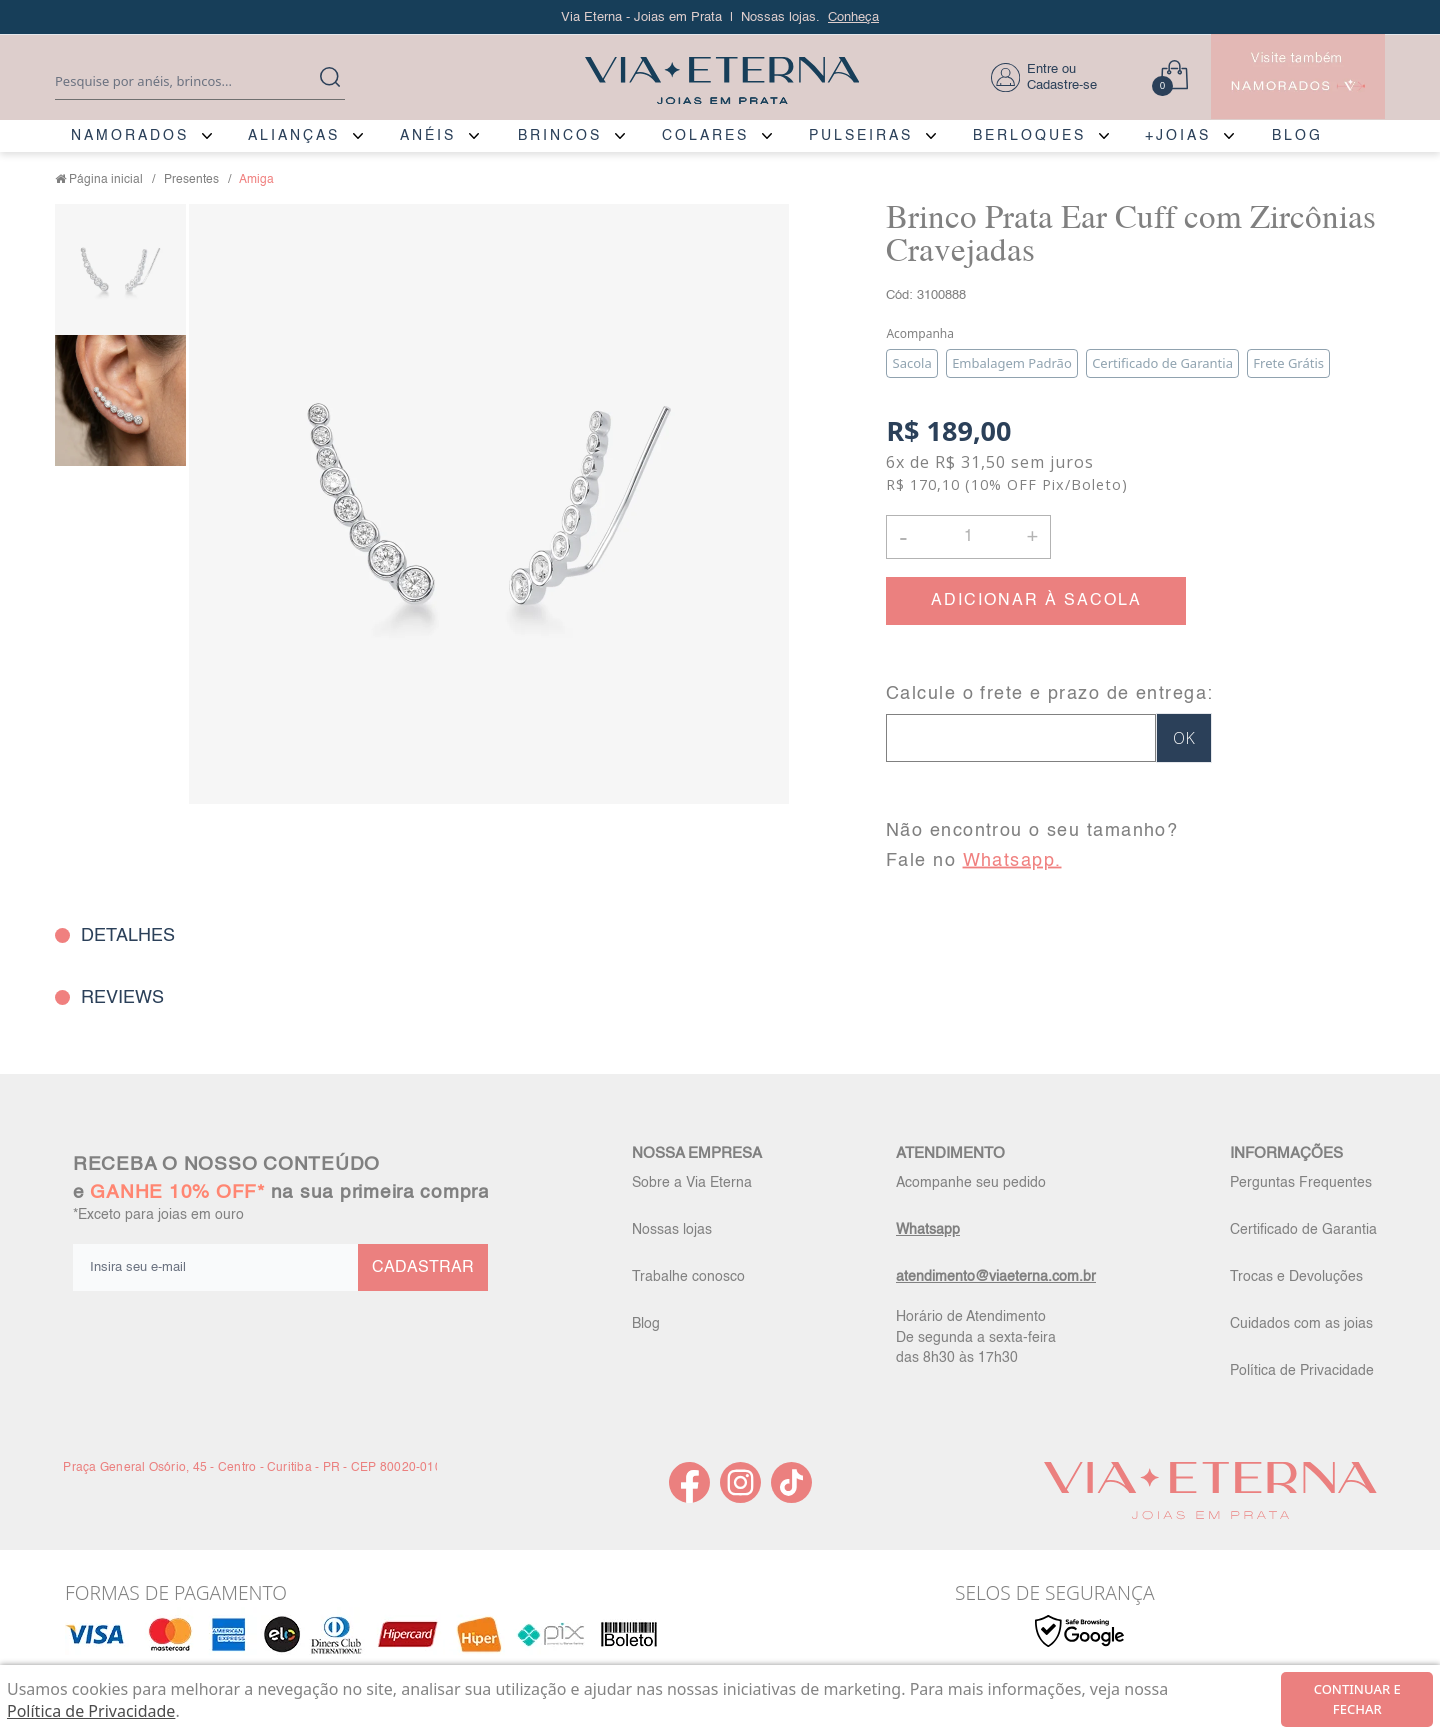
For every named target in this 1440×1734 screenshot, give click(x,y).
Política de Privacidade (1302, 1371)
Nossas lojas (672, 1230)
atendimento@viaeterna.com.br (996, 1277)
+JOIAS (1178, 136)
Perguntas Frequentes (1301, 1183)
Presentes (191, 180)
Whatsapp (928, 1230)
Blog (646, 1324)
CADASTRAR (423, 1268)
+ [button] (1032, 535)
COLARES (705, 136)
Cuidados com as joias (1301, 1324)
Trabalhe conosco (688, 1277)
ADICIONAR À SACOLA (1036, 601)
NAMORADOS (130, 136)
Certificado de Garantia (1303, 1230)
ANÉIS (428, 136)
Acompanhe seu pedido (971, 1183)
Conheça (853, 17)
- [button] (903, 536)
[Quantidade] (968, 537)
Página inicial (106, 180)
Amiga (256, 180)
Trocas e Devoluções (1296, 1277)
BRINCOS (560, 136)
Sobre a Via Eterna (692, 1183)
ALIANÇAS (294, 136)
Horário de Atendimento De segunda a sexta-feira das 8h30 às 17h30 (976, 1337)
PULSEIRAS (861, 136)
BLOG (1297, 136)
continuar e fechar (1357, 1699)
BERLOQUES (1029, 136)
